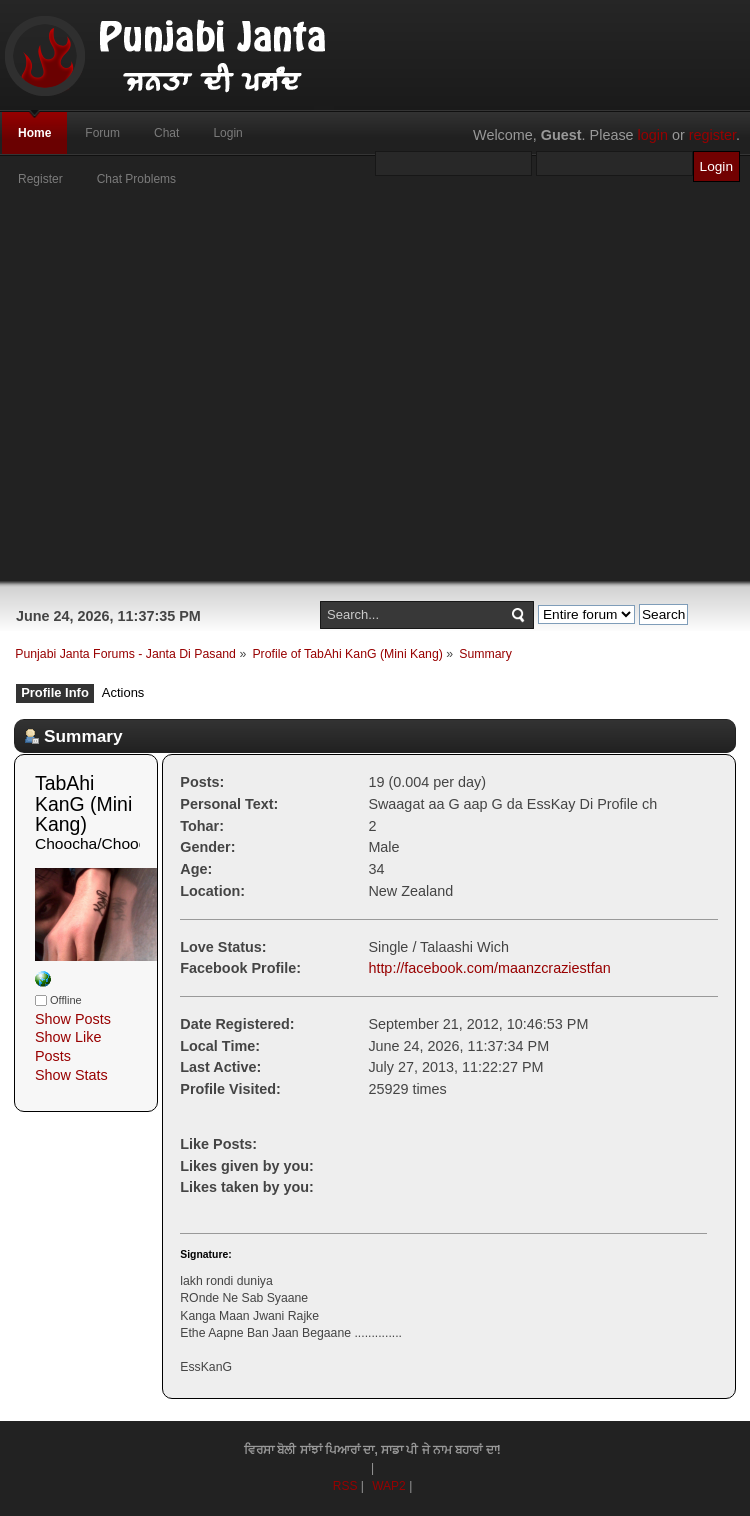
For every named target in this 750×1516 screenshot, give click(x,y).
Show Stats (71, 1075)
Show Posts (73, 1019)
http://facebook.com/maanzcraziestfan (489, 968)
